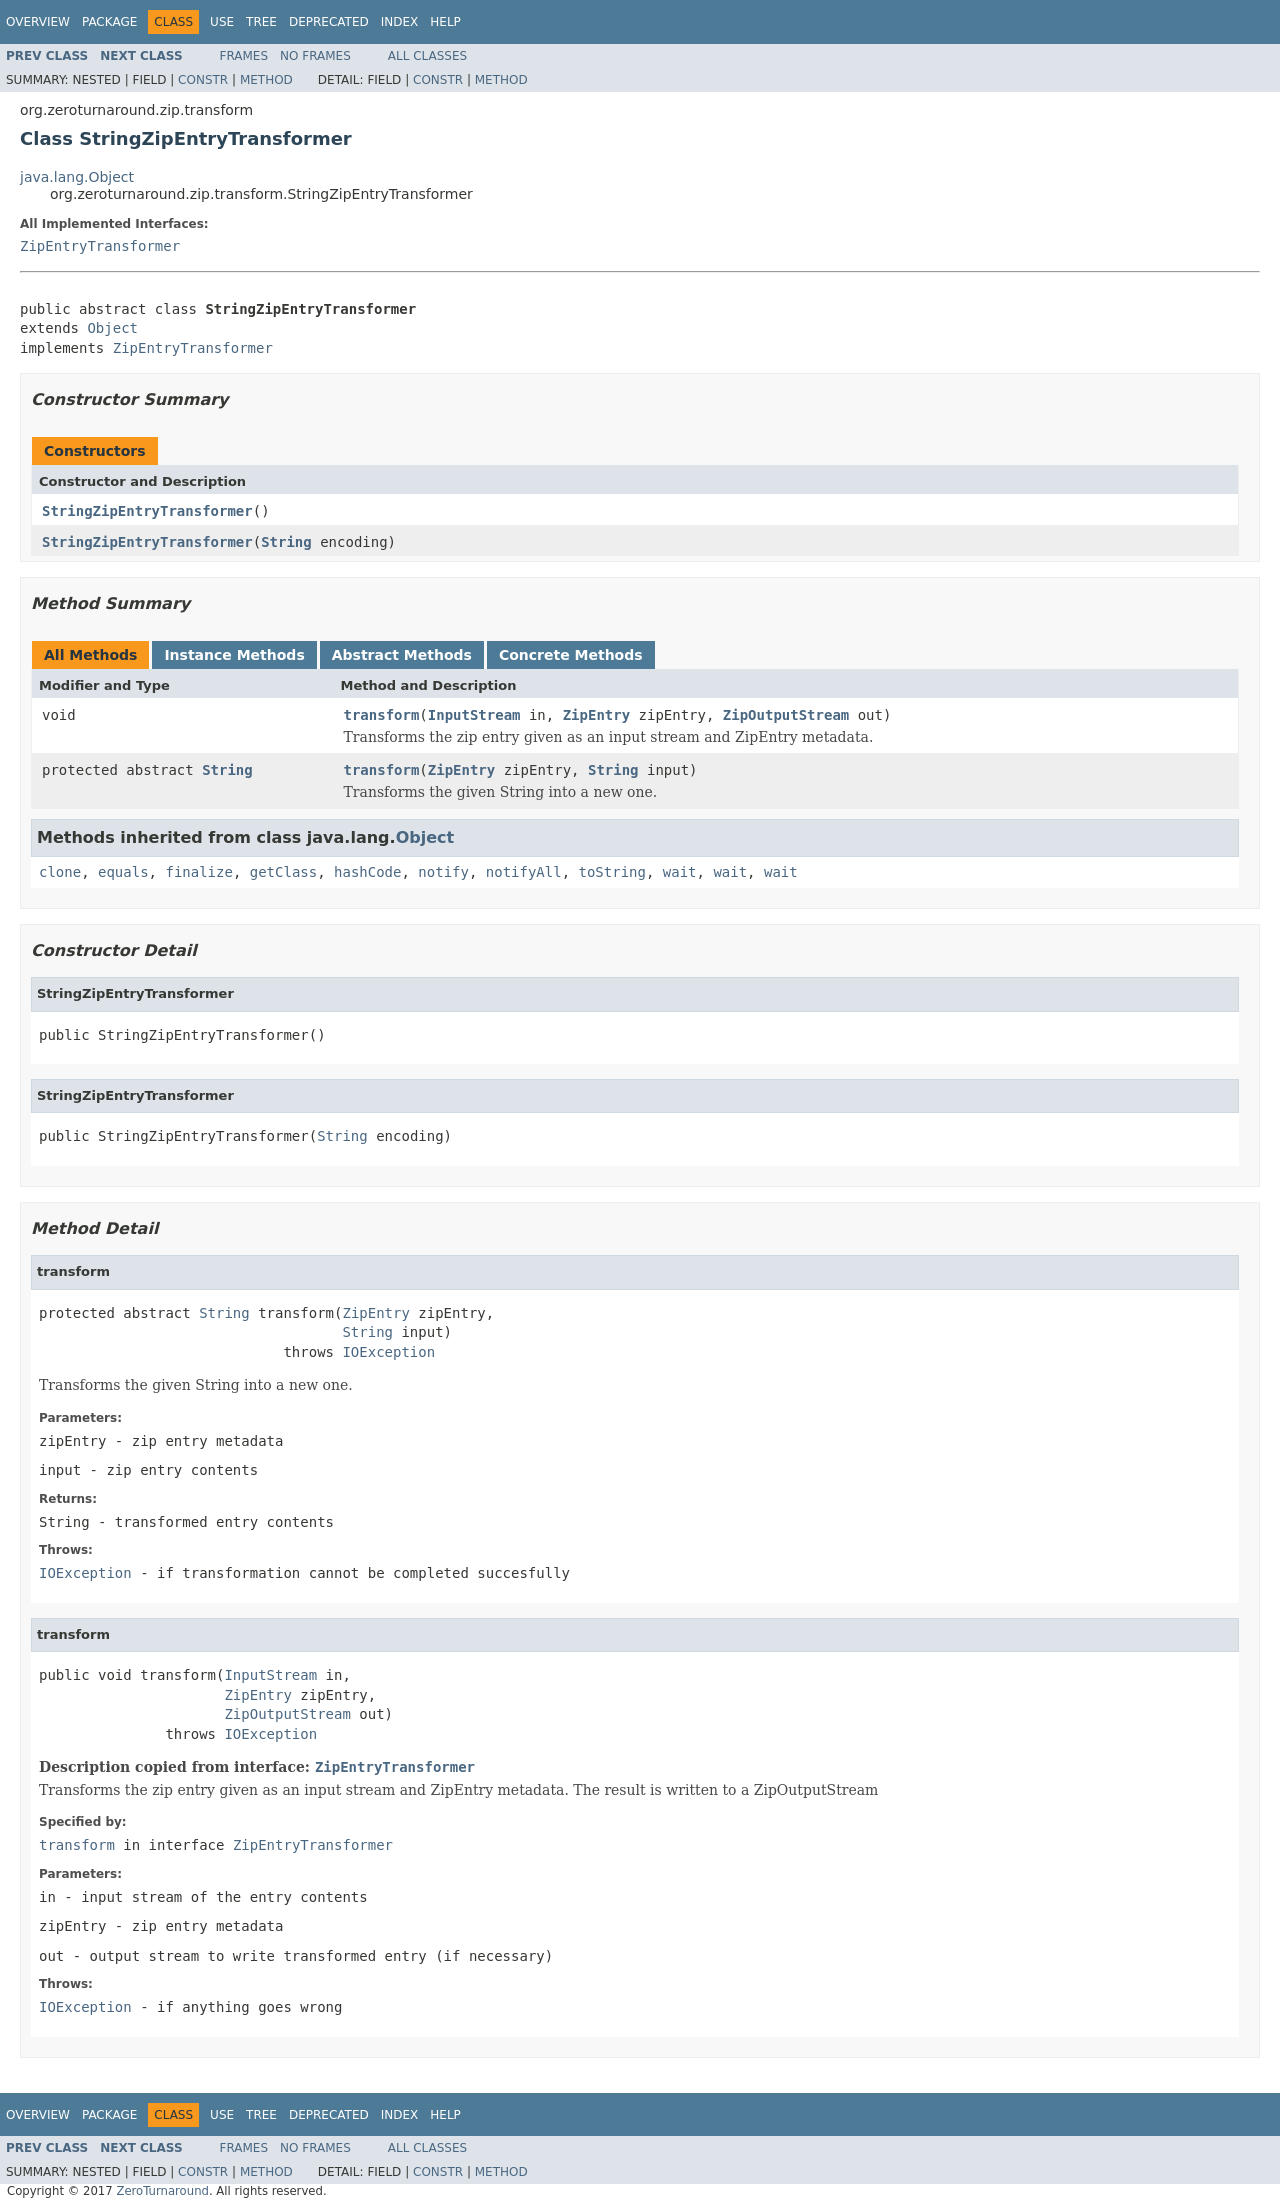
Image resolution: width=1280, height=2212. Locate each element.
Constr (203, 80)
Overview (38, 22)
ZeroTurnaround (162, 2191)
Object (112, 328)
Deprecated (329, 22)
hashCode (367, 872)
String (286, 542)
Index (400, 22)
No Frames (315, 56)
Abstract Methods (402, 655)
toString (612, 872)
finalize (198, 872)
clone (60, 872)
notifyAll (524, 872)
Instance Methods (234, 655)
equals (123, 872)
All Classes (427, 56)
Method (266, 80)
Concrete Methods (571, 655)
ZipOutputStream (786, 715)
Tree (261, 22)
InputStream (474, 715)
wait (680, 872)
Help (445, 22)
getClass (283, 872)
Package (109, 22)
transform (382, 715)
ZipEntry (596, 715)
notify (443, 872)
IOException (388, 1352)
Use (222, 22)
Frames (244, 56)
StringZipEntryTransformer (147, 511)
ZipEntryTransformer (100, 246)
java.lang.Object (77, 177)
